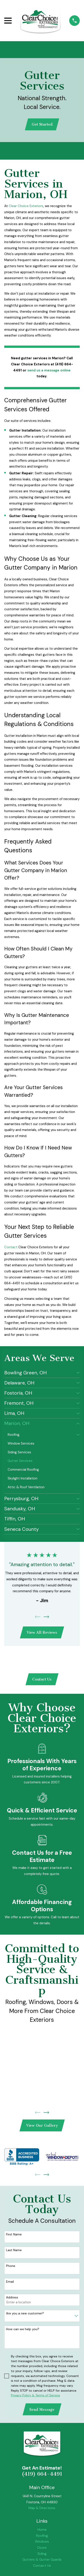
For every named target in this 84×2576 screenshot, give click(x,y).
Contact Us (42, 1679)
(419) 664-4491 (42, 2474)
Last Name (14, 2250)
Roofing (42, 2535)
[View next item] (46, 1616)
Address (12, 2297)
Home (42, 2529)
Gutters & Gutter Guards (42, 2559)
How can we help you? (22, 2329)
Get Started (42, 124)
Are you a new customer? (25, 2313)
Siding (42, 2553)
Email (10, 2282)
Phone (10, 2266)
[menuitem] (39, 1373)
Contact (10, 1247)
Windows (42, 2541)
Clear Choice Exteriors (26, 206)
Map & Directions (41, 2508)
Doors (42, 2547)
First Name (14, 2234)
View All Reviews (42, 1632)
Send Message (41, 2409)
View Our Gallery (42, 2125)
